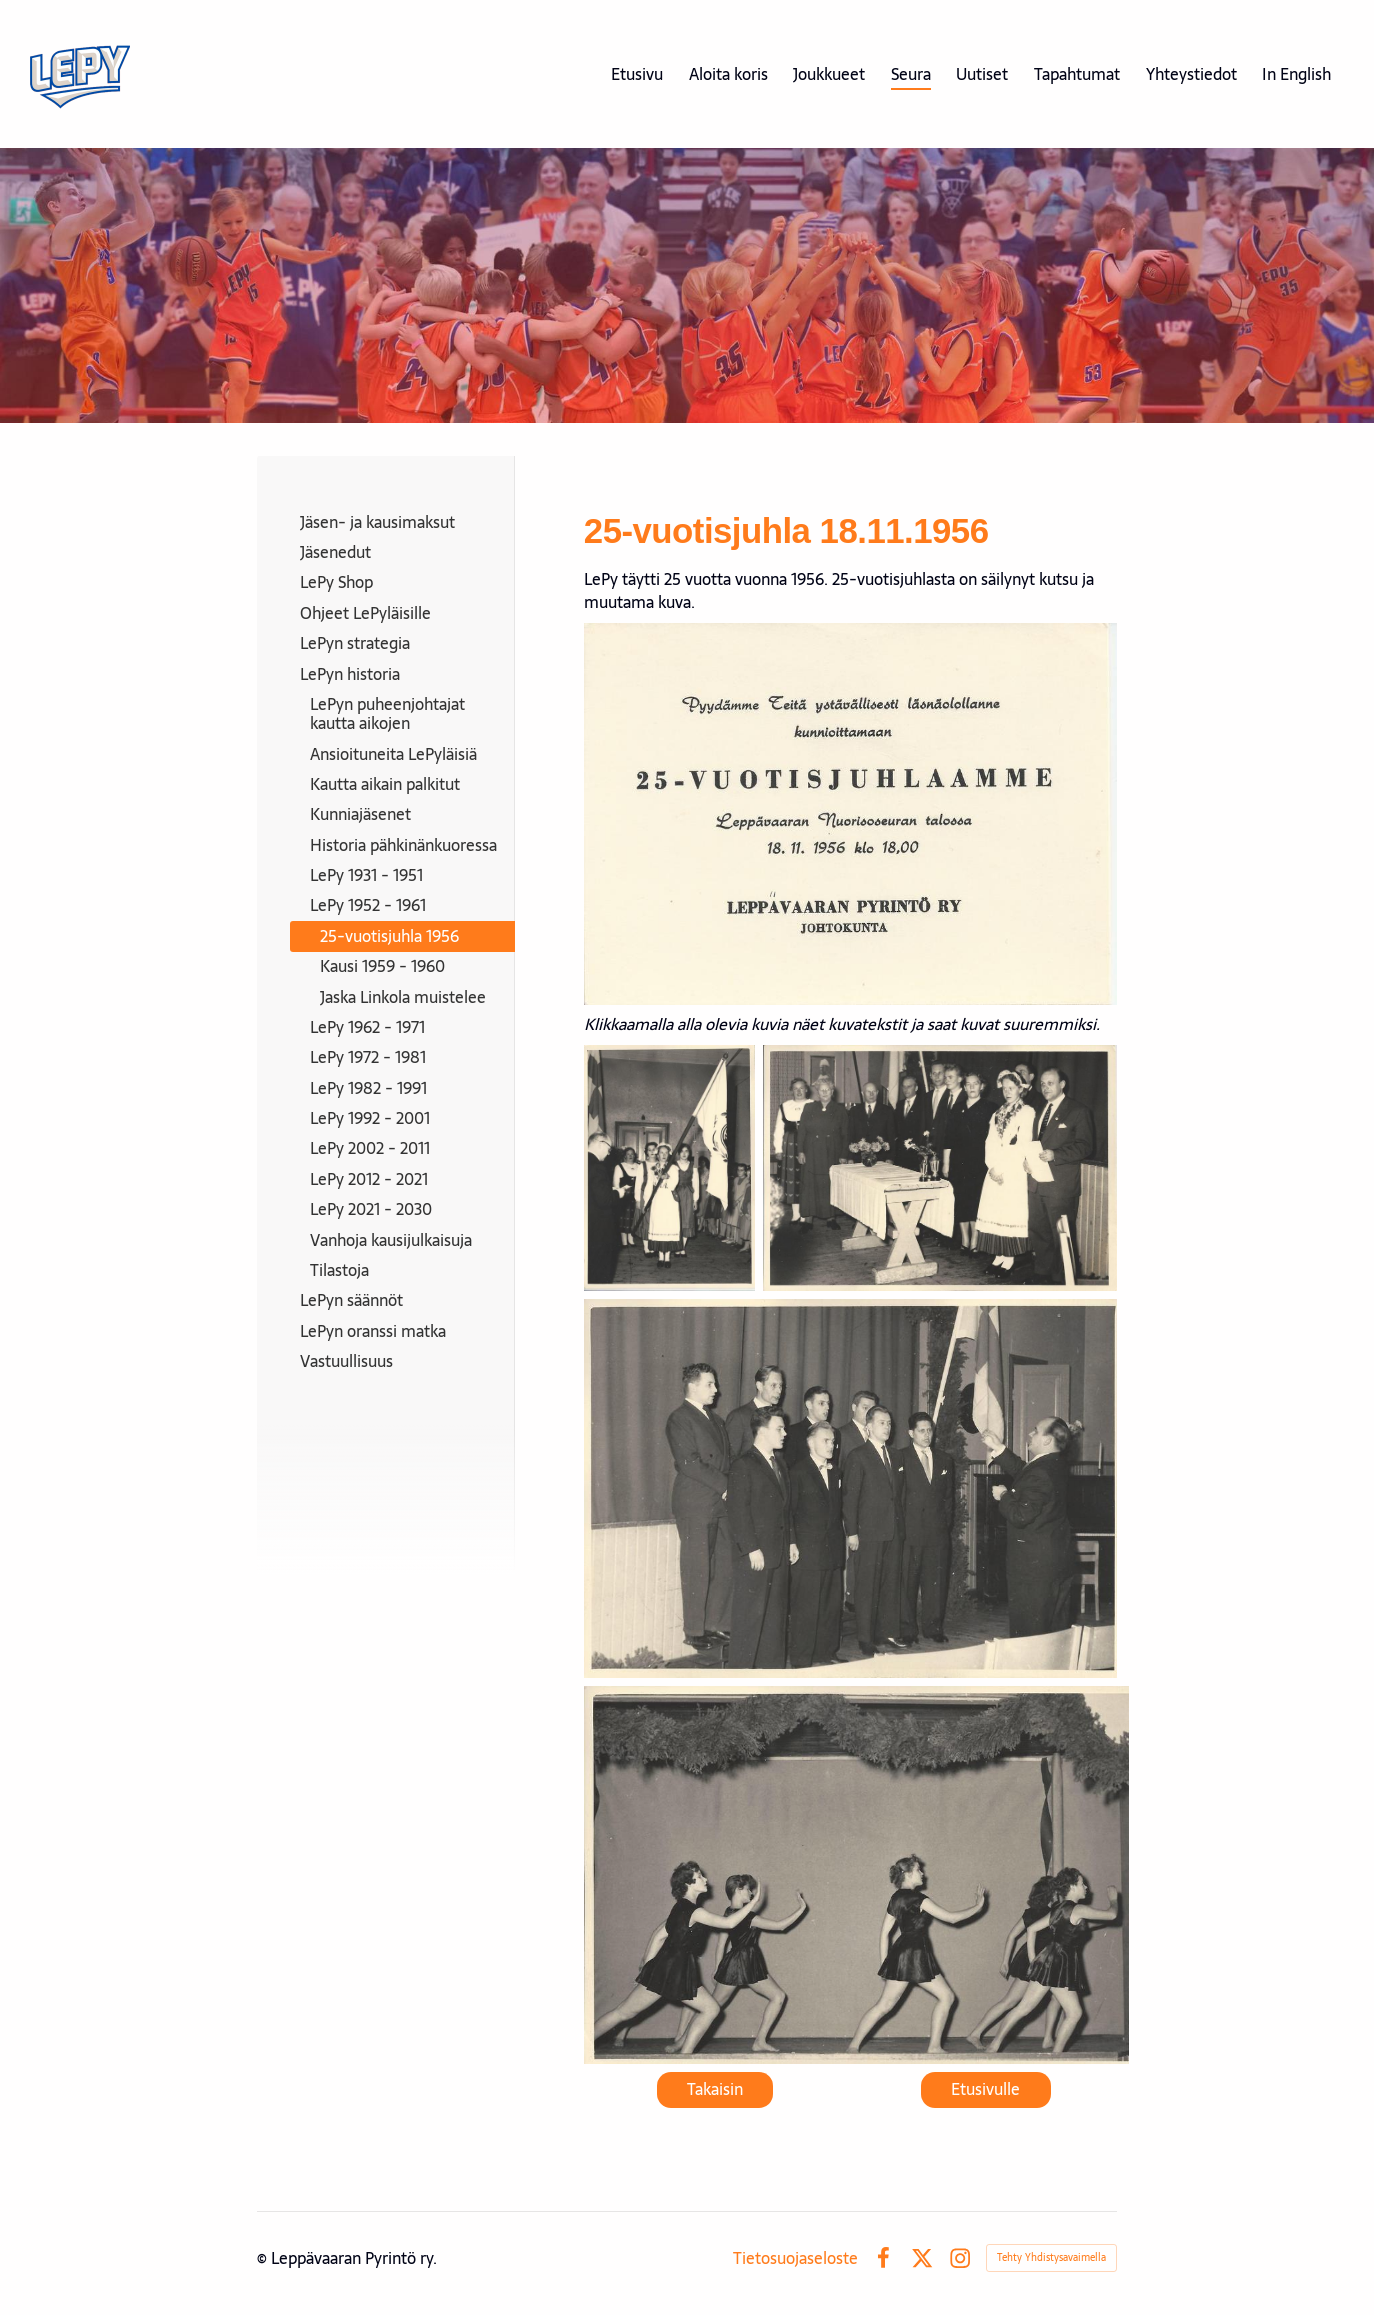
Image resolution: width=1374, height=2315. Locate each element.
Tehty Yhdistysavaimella (1051, 2257)
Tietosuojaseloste (795, 2258)
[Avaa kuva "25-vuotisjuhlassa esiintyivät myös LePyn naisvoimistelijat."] (856, 1875)
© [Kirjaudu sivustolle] (264, 2258)
